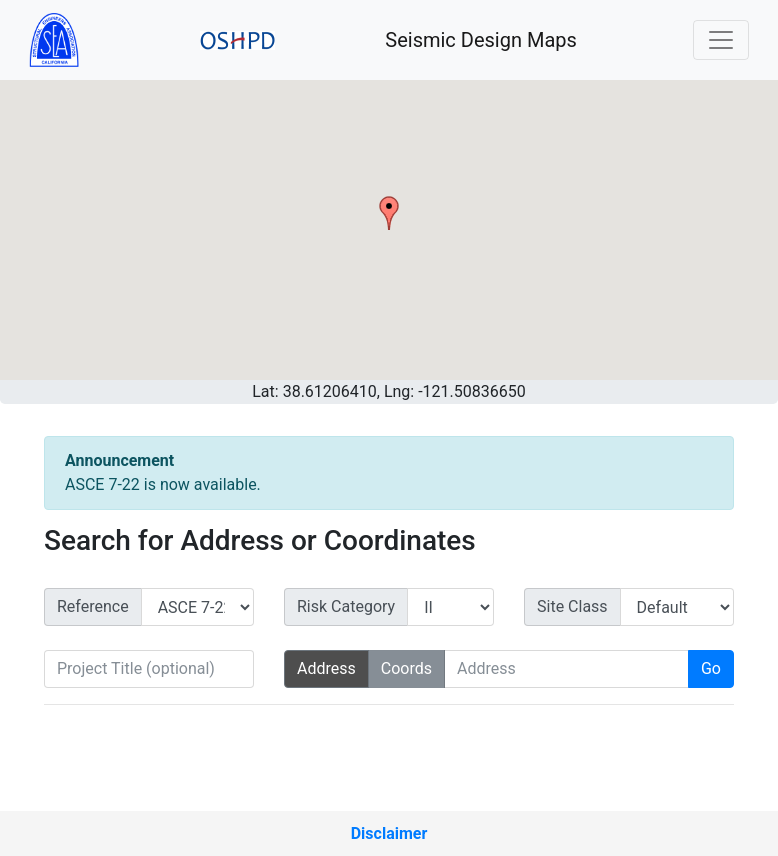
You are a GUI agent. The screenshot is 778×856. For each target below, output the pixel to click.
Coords (406, 668)
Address (326, 668)
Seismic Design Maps (481, 40)
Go (711, 668)
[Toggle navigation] (721, 40)
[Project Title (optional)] (149, 669)
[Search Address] (566, 669)
